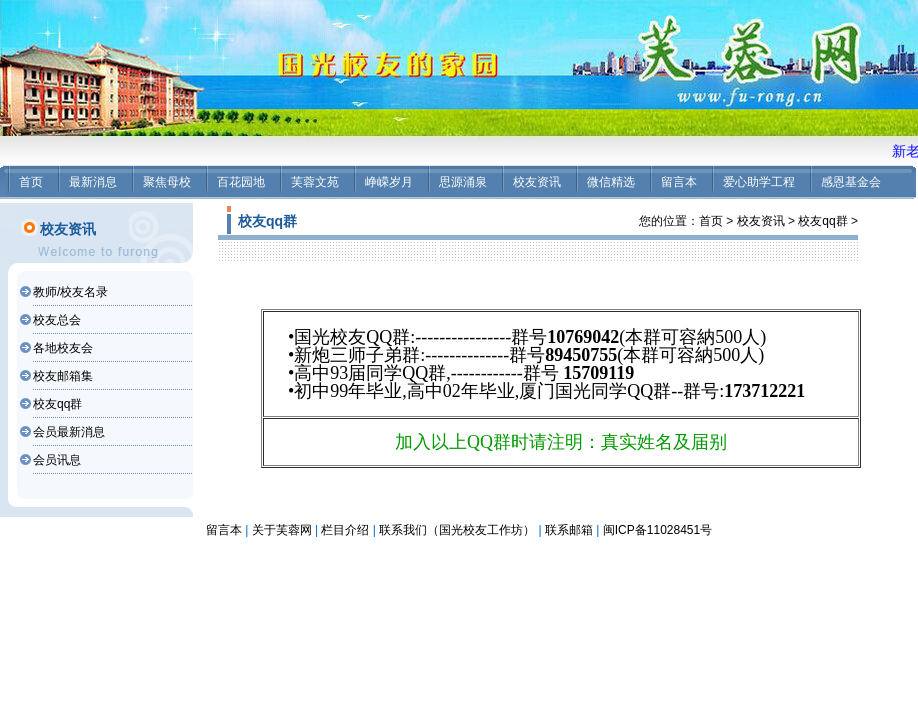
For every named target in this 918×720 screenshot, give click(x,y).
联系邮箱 (569, 530)
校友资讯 (537, 182)
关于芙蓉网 (282, 530)
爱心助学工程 (759, 182)
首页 (31, 182)
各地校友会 (63, 348)
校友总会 (57, 320)
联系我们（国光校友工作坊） (457, 530)
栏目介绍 (345, 530)
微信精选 (611, 182)
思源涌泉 (463, 182)
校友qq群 (57, 404)
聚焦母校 (167, 182)
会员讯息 (57, 460)
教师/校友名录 (70, 292)
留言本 (679, 182)
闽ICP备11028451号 (657, 530)
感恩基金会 (851, 182)
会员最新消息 (69, 432)
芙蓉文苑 (315, 182)
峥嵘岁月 (389, 182)
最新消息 (93, 182)
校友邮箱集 (63, 376)
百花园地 (241, 182)
